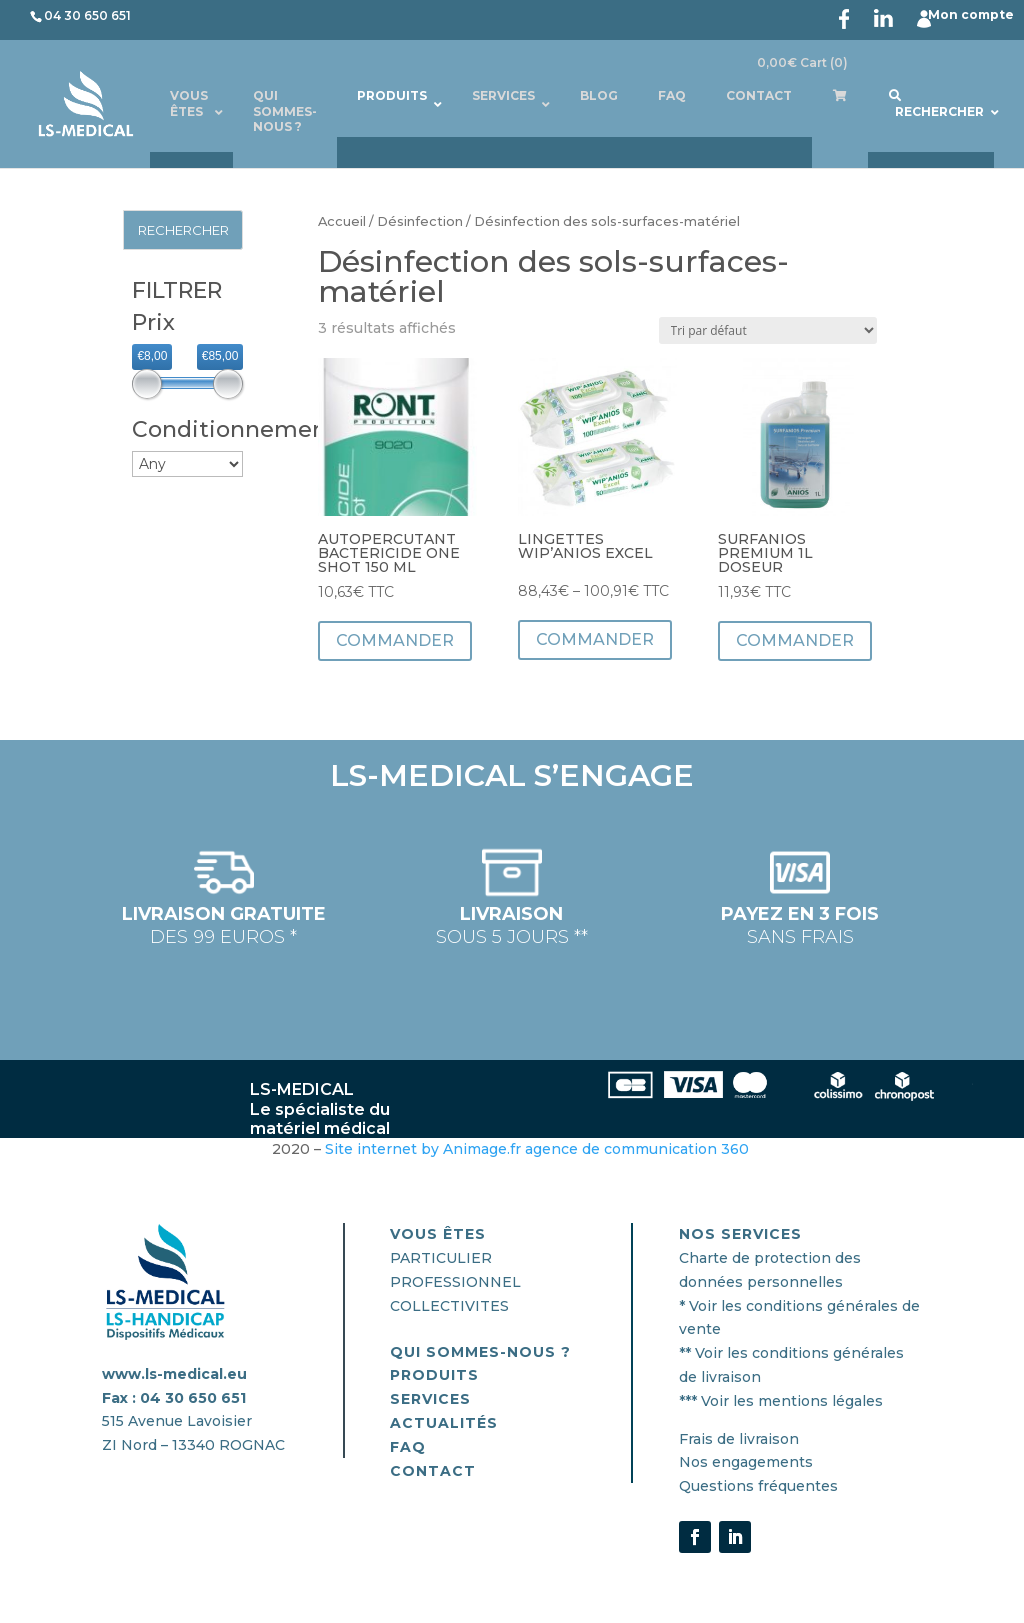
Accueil (342, 221)
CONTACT (433, 1471)
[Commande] (768, 330)
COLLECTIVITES (449, 1306)
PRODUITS (434, 1375)
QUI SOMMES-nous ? (480, 1352)
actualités (444, 1423)
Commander (395, 640)
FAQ (408, 1447)
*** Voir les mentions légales (781, 1401)
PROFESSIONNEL (455, 1282)
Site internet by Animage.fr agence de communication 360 (539, 1149)
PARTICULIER (441, 1258)
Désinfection (420, 221)
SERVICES (430, 1399)
